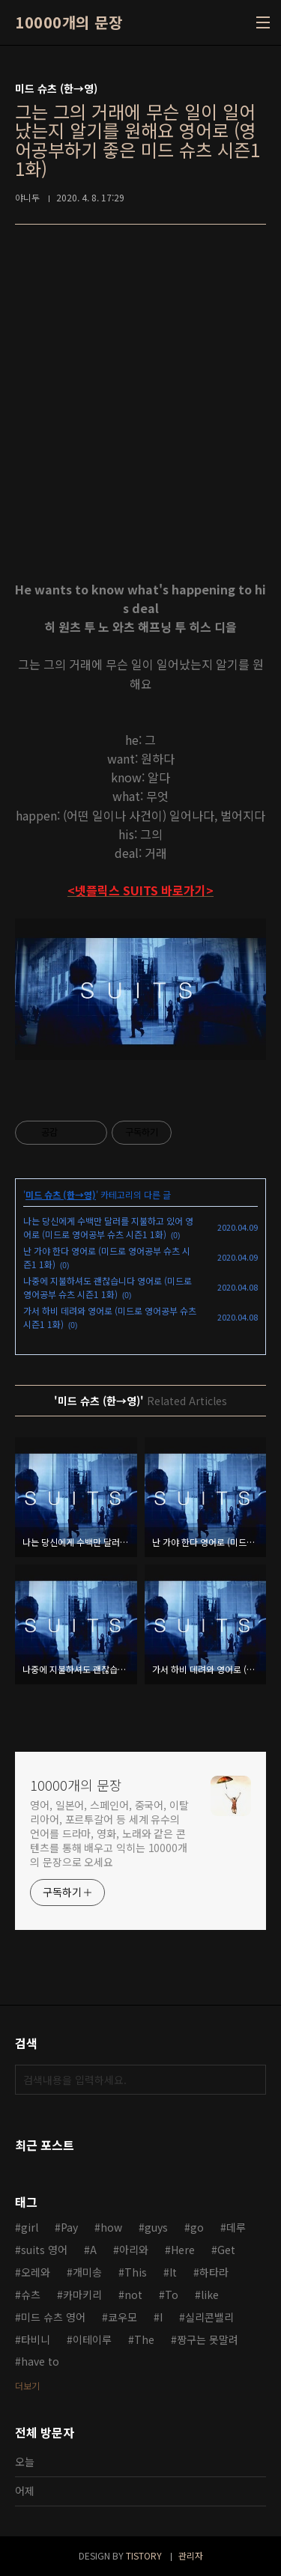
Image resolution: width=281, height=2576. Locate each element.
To (171, 2294)
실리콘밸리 (209, 2316)
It (173, 2272)
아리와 (133, 2249)
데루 (236, 2227)
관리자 (190, 2555)
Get (226, 2249)
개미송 (87, 2272)
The (144, 2339)
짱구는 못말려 (207, 2339)
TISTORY (144, 2555)
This (135, 2272)
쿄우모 (122, 2316)
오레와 (35, 2272)
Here (183, 2249)
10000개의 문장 (68, 22)
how (111, 2227)
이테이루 (92, 2339)
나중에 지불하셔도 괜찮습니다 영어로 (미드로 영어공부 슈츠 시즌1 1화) (107, 1287)
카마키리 (82, 2294)
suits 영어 (44, 2249)
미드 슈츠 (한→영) (60, 1194)
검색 (251, 2079)
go (197, 2227)
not (133, 2294)
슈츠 (30, 2294)
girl (29, 2227)
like (210, 2294)
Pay (69, 2227)
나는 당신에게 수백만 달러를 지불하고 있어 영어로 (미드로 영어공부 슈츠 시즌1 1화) (108, 1227)
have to (40, 2361)
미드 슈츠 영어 (53, 2316)
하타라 (214, 2272)
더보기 (27, 2385)
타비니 (35, 2339)
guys (156, 2227)
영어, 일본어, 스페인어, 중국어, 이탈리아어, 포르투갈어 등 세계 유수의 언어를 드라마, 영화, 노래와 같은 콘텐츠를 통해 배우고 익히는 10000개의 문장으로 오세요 (109, 1833)
